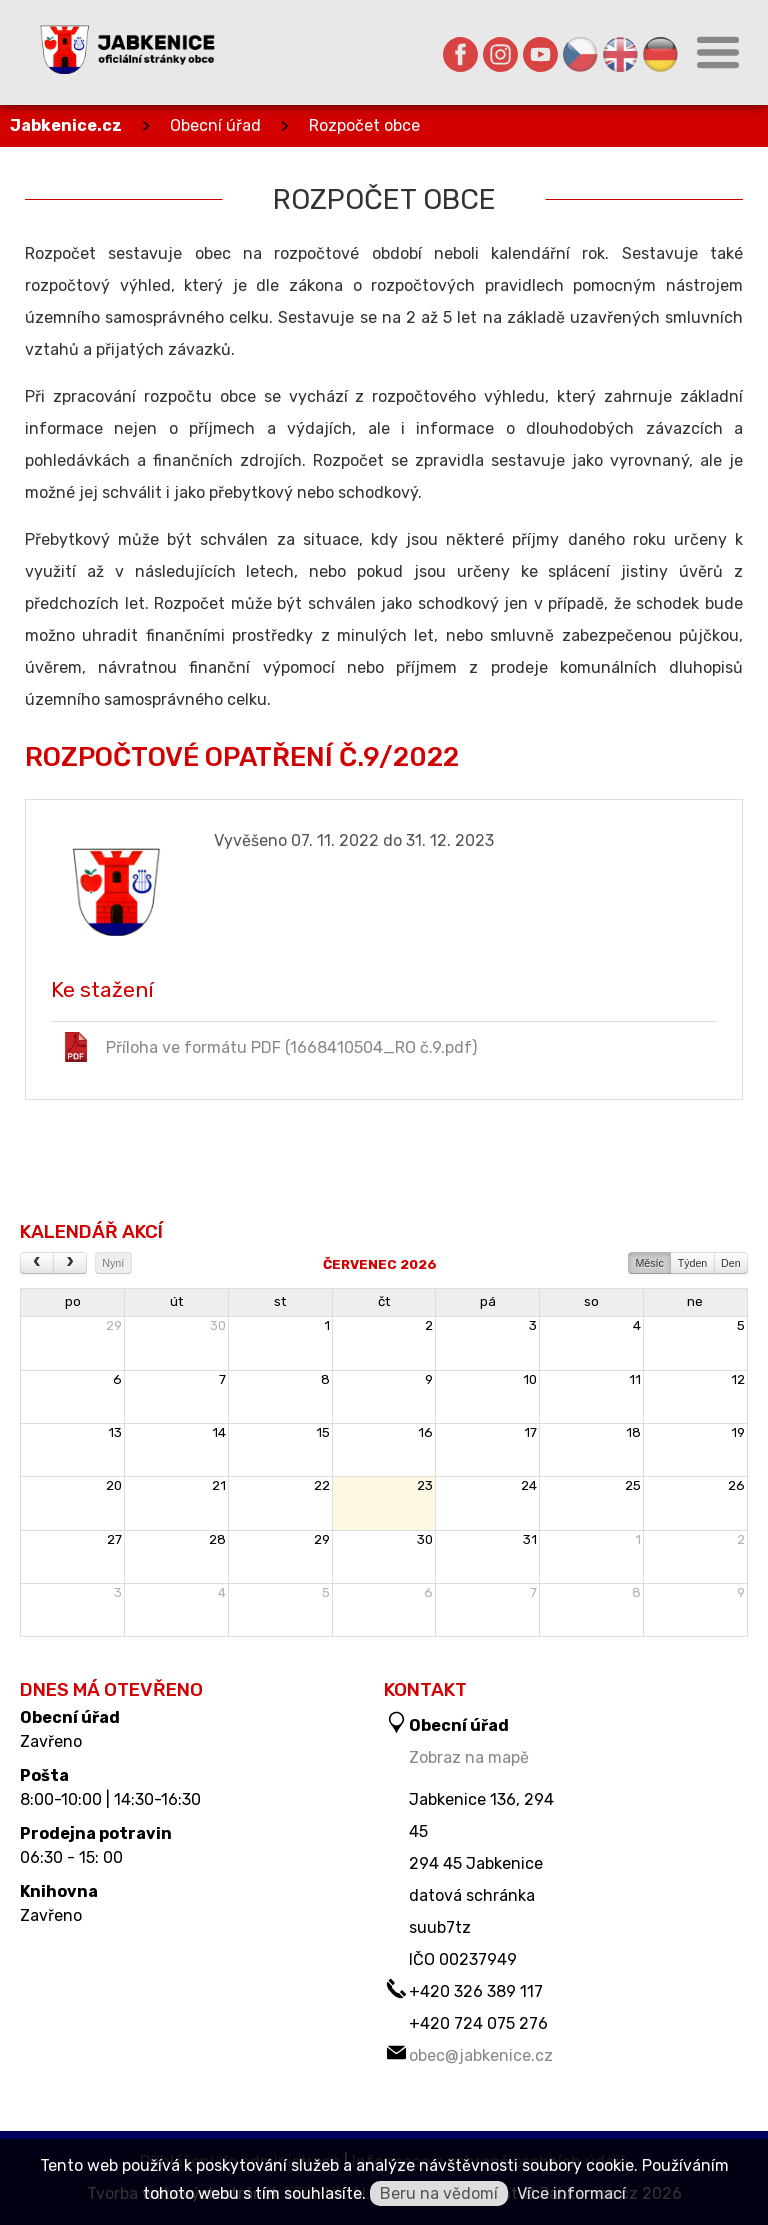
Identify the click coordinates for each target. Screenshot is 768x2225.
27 (114, 1539)
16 (425, 1432)
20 (114, 1485)
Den (731, 1263)
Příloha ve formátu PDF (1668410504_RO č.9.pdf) (269, 1047)
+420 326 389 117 (476, 1991)
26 (736, 1485)
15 (323, 1432)
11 (635, 1379)
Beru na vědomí (439, 2193)
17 (530, 1432)
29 (114, 1325)
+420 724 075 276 (478, 2023)
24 (529, 1485)
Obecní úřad (215, 125)
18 (633, 1432)
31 (530, 1539)
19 (738, 1432)
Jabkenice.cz (66, 125)
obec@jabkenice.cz (481, 2055)
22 (322, 1485)
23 (425, 1485)
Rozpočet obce (364, 125)
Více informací (571, 2193)
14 (219, 1432)
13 (115, 1432)
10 (530, 1379)
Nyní (113, 1263)
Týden (693, 1263)
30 (218, 1325)
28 (217, 1539)
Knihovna (59, 1892)
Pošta (44, 1776)
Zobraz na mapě (469, 1757)
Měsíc (649, 1263)
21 (219, 1485)
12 (738, 1379)
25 (633, 1485)
